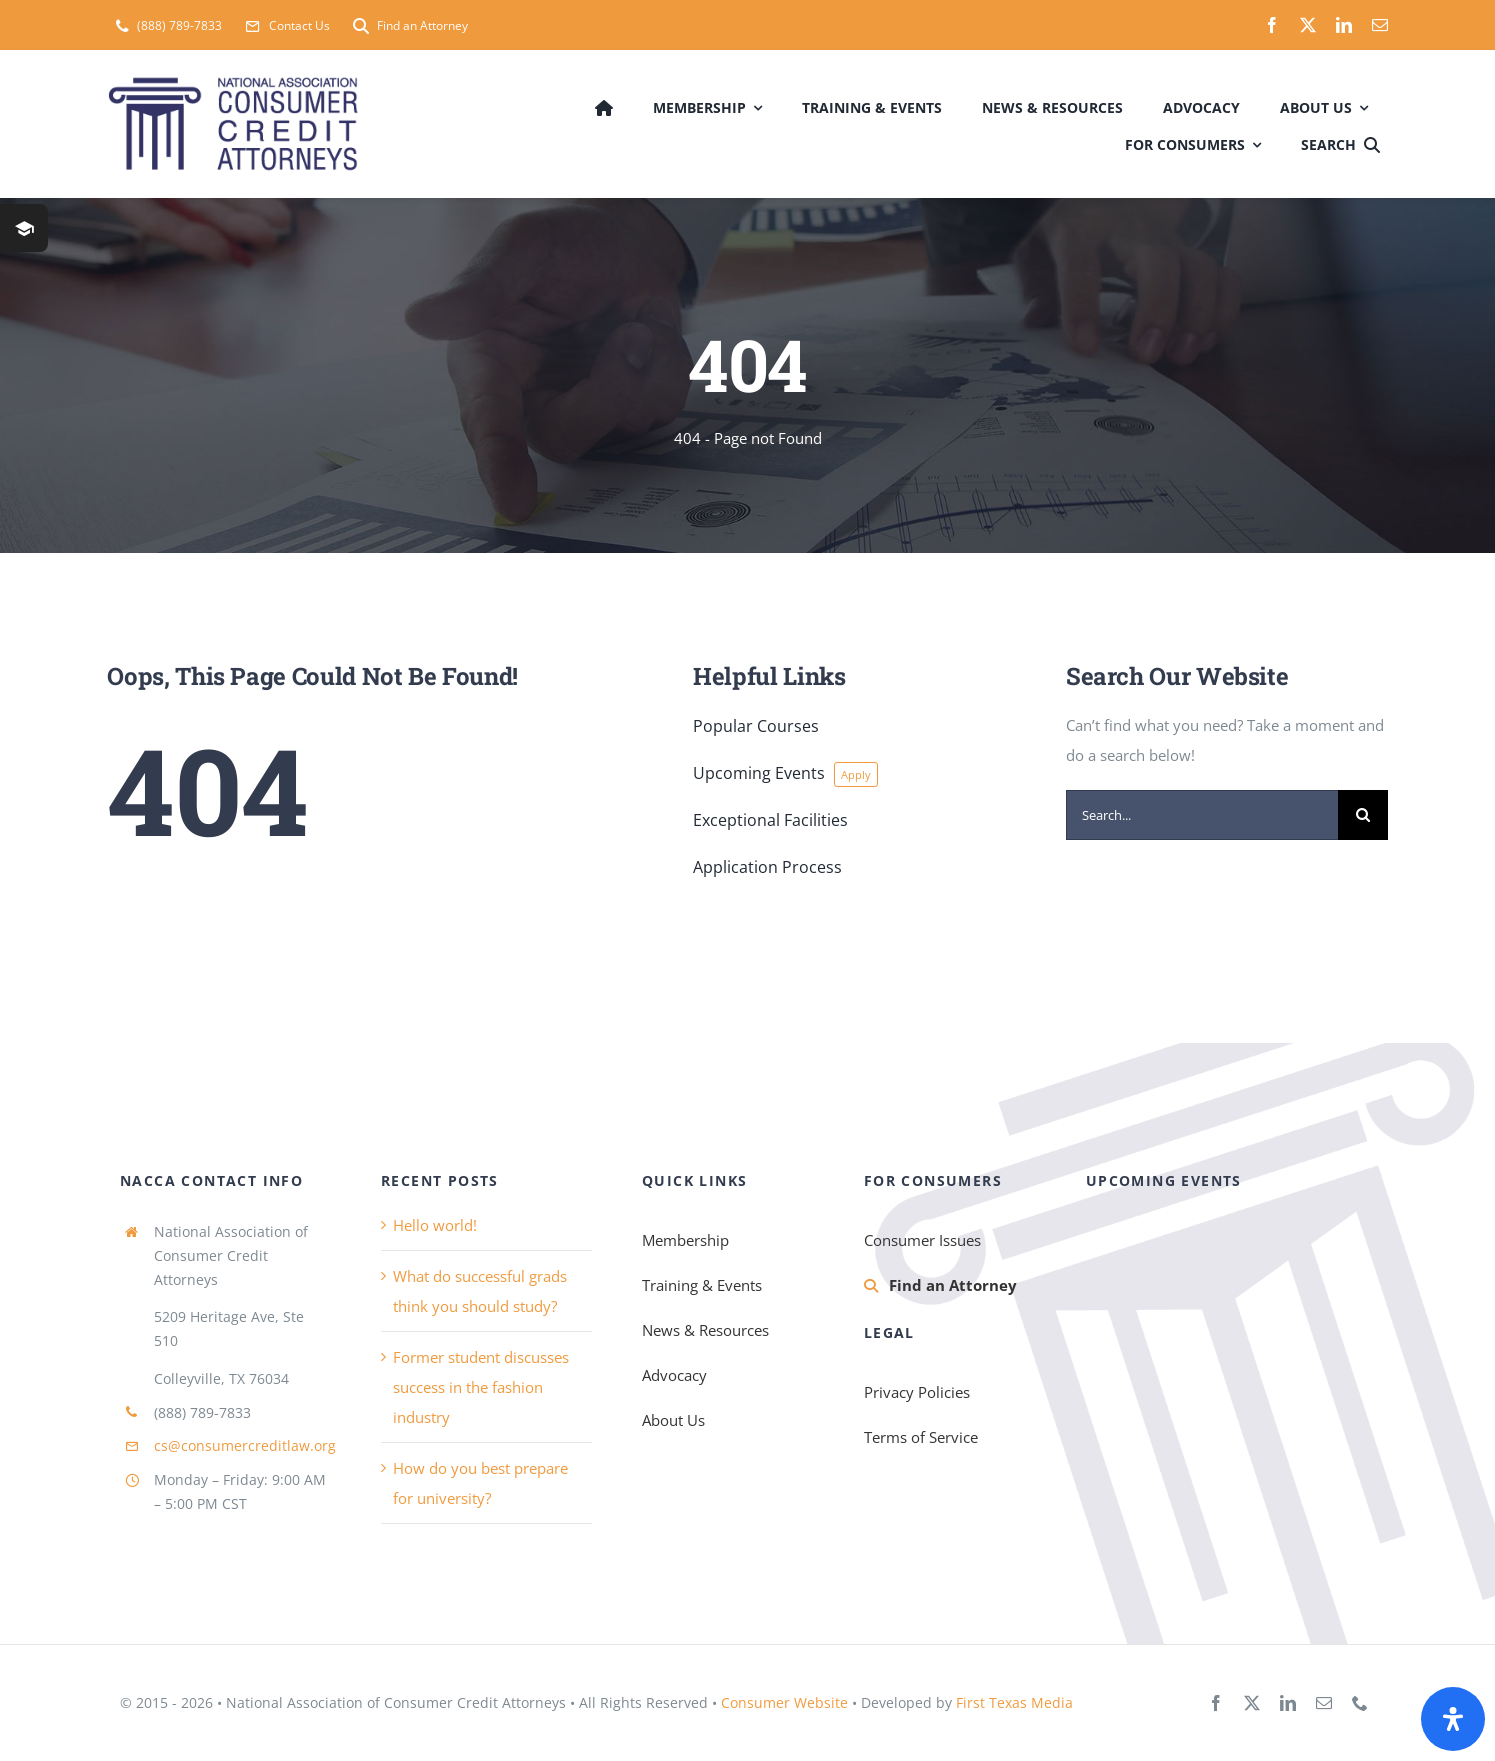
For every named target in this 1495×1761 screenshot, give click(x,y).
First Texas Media (1014, 1702)
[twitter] (1308, 25)
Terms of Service (921, 1437)
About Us (673, 1420)
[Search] (1344, 142)
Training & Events (702, 1285)
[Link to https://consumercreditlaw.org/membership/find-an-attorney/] (871, 1286)
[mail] (1380, 25)
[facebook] (1272, 25)
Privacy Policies (917, 1392)
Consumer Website (784, 1702)
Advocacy (674, 1375)
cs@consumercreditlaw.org (245, 1445)
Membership (685, 1240)
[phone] (1360, 1703)
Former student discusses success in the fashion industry (481, 1387)
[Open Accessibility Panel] (1453, 1719)
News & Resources (705, 1330)
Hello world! (435, 1225)
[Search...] (1202, 815)
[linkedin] (1344, 25)
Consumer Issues (922, 1240)
